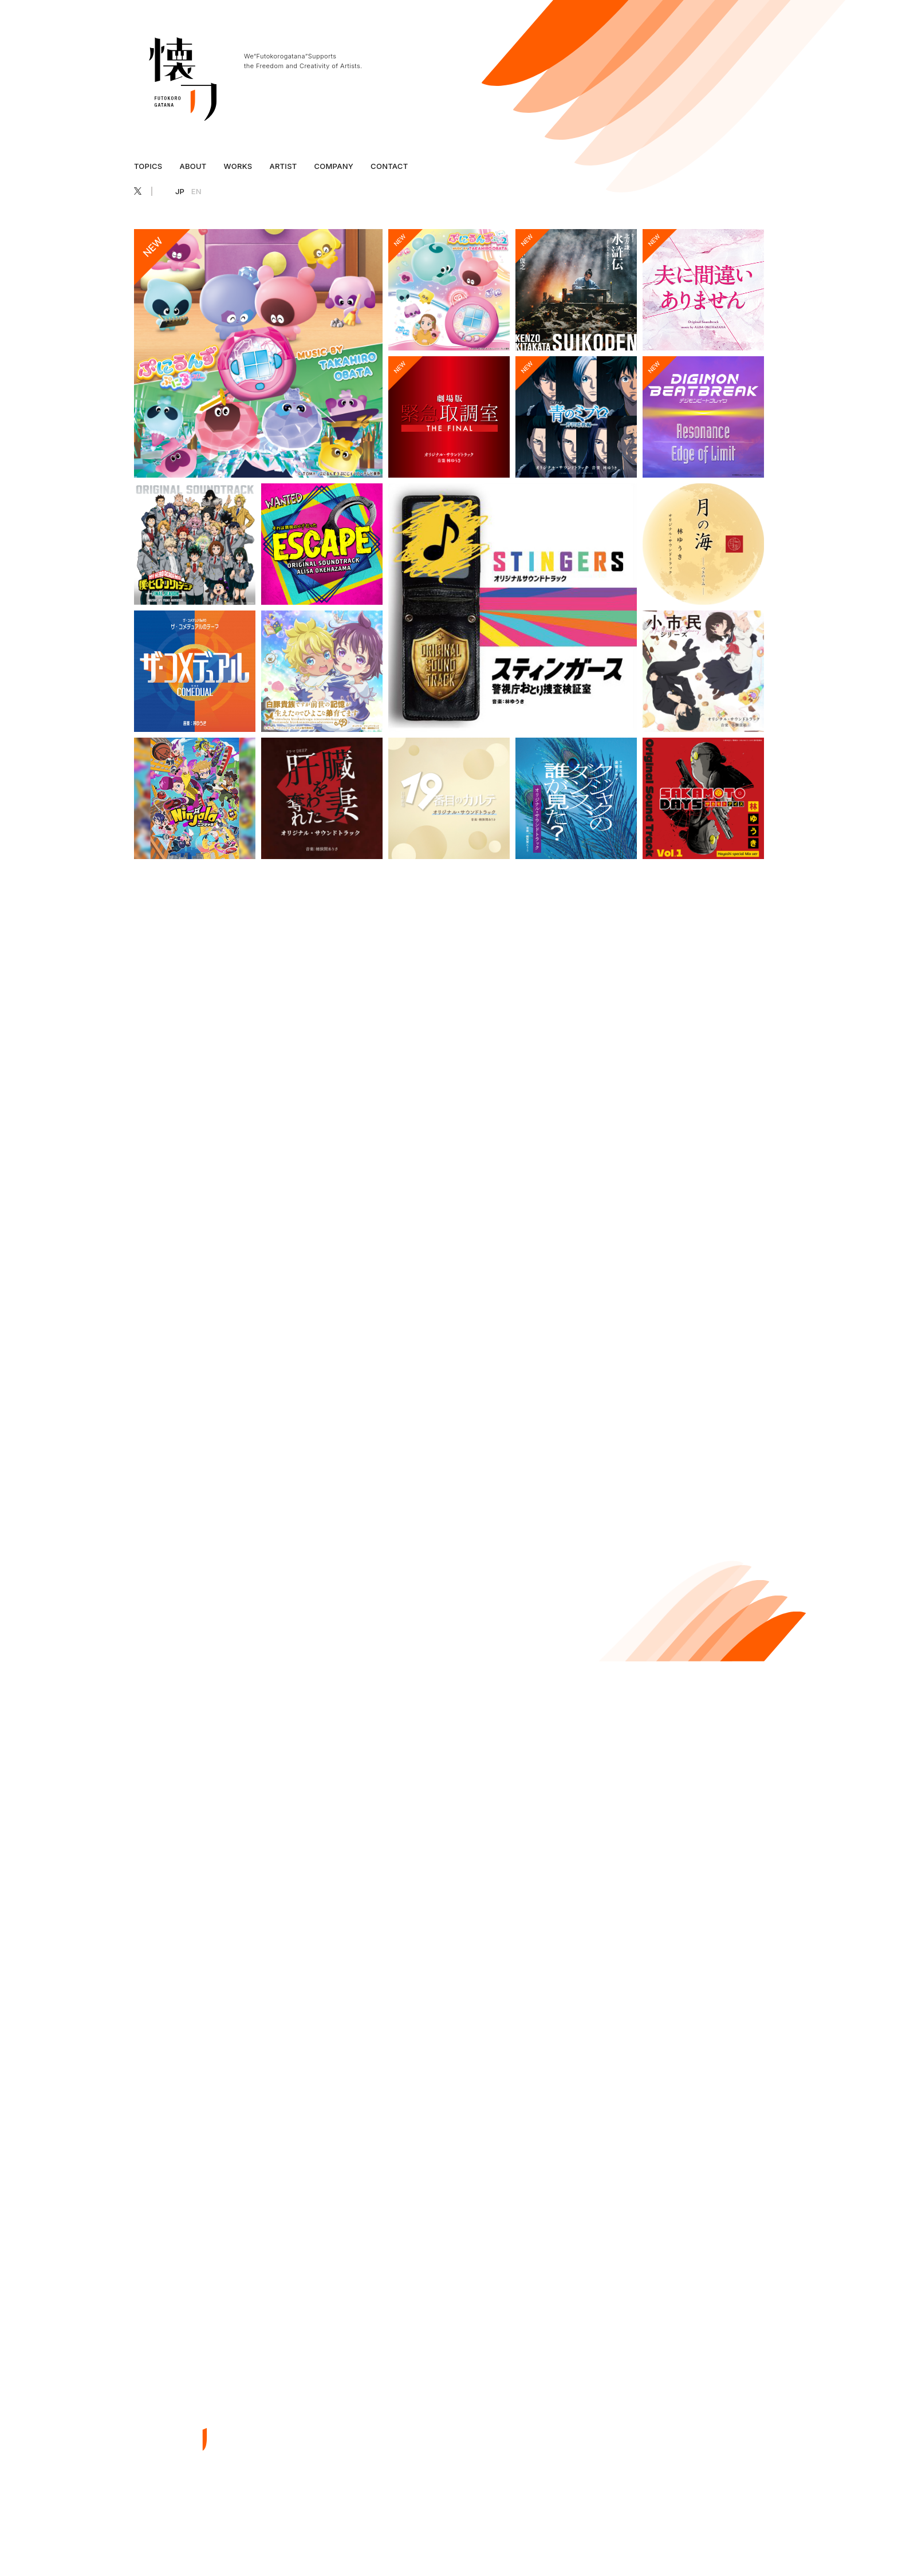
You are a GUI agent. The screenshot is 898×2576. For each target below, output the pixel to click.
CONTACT (389, 166)
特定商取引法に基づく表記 (697, 2539)
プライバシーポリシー (612, 2539)
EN (196, 191)
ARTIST (283, 166)
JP (179, 191)
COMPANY (333, 166)
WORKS (238, 166)
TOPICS (148, 166)
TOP (431, 2383)
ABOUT (192, 166)
